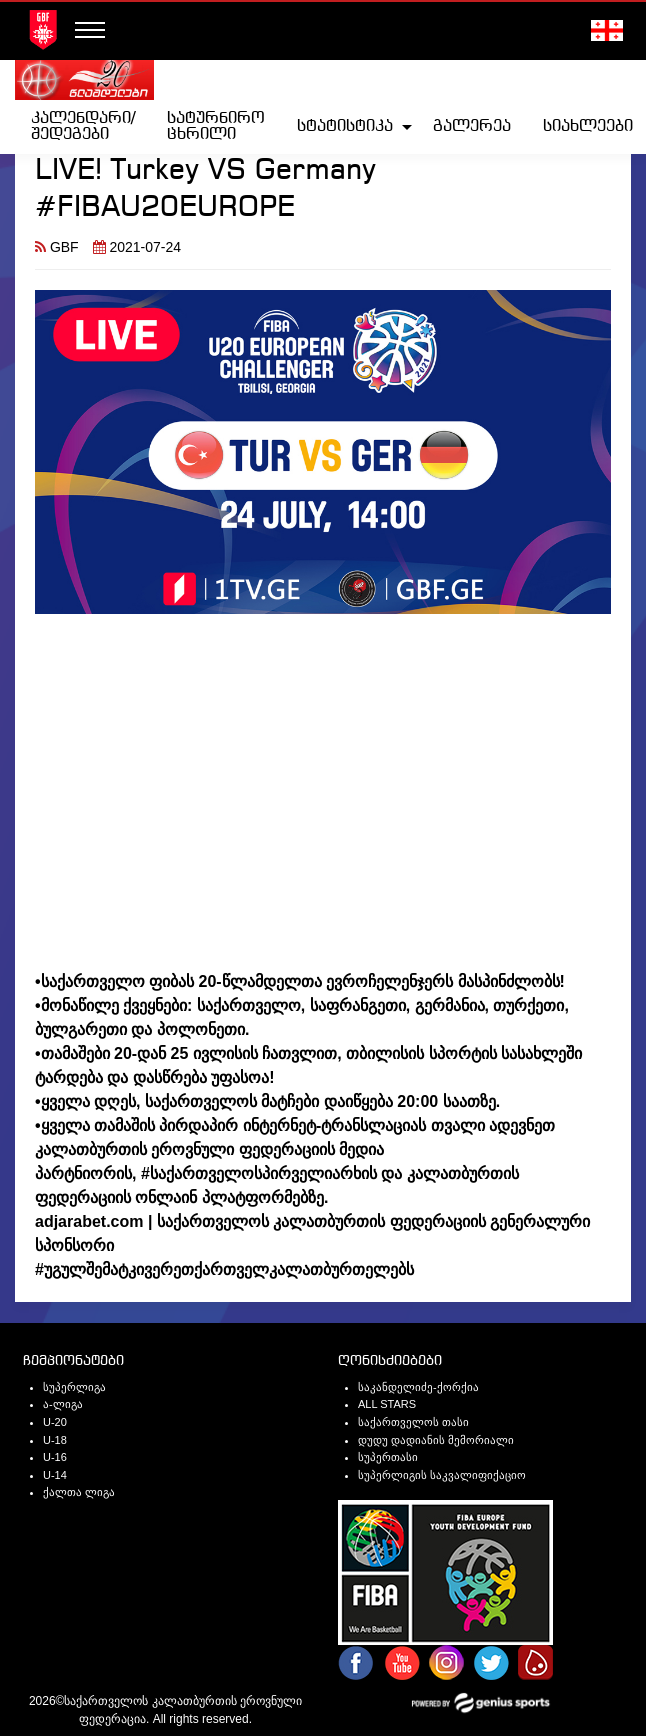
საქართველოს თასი (413, 1422)
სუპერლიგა (74, 1387)
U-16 (55, 1457)
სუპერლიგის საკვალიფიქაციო (442, 1475)
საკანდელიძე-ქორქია (418, 1387)
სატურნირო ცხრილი (216, 126)
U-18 (55, 1440)
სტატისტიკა (345, 126)
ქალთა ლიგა (79, 1492)
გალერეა (472, 126)
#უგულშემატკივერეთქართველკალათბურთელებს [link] (224, 1269)
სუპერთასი (388, 1457)
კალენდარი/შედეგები (83, 126)
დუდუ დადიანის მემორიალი (436, 1440)
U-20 (55, 1422)
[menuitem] (83, 127)
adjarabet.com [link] (89, 1221)
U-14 (55, 1475)
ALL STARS (387, 1404)
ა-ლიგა (63, 1404)
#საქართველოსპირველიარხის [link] (259, 1173)
